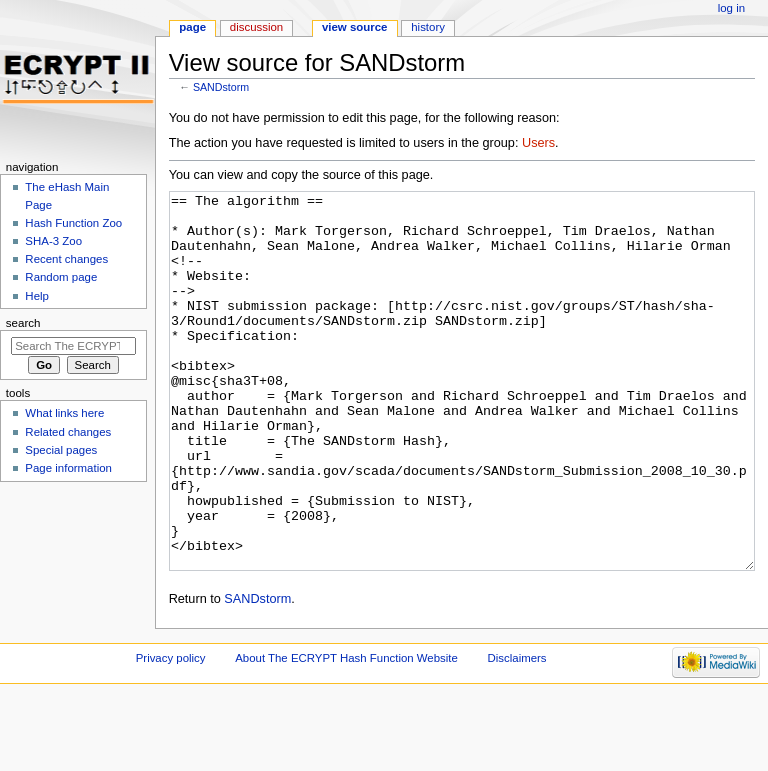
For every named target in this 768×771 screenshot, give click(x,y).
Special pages (61, 450)
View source (355, 27)
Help (37, 296)
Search (23, 323)
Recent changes (66, 259)
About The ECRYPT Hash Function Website (346, 733)
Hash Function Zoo (73, 223)
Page (192, 27)
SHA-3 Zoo (53, 241)
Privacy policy (171, 733)
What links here (64, 413)
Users (538, 143)
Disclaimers (517, 733)
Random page (61, 277)
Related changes (68, 432)
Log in (731, 8)
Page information (68, 468)
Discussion (256, 27)
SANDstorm (221, 87)
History (428, 27)
